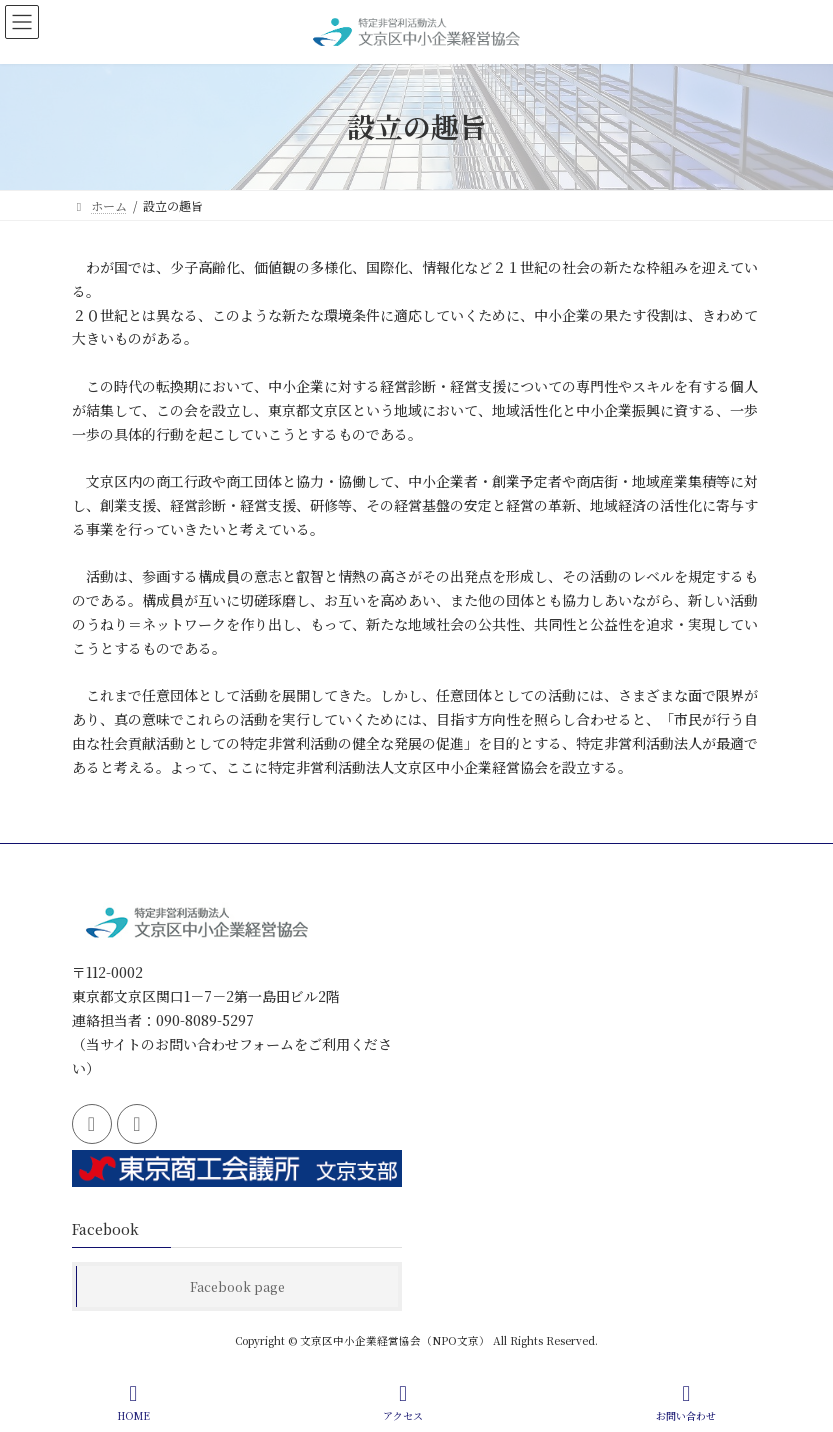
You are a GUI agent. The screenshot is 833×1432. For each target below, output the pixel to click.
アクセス (403, 1402)
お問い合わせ (686, 1402)
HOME (133, 1402)
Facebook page (237, 1286)
